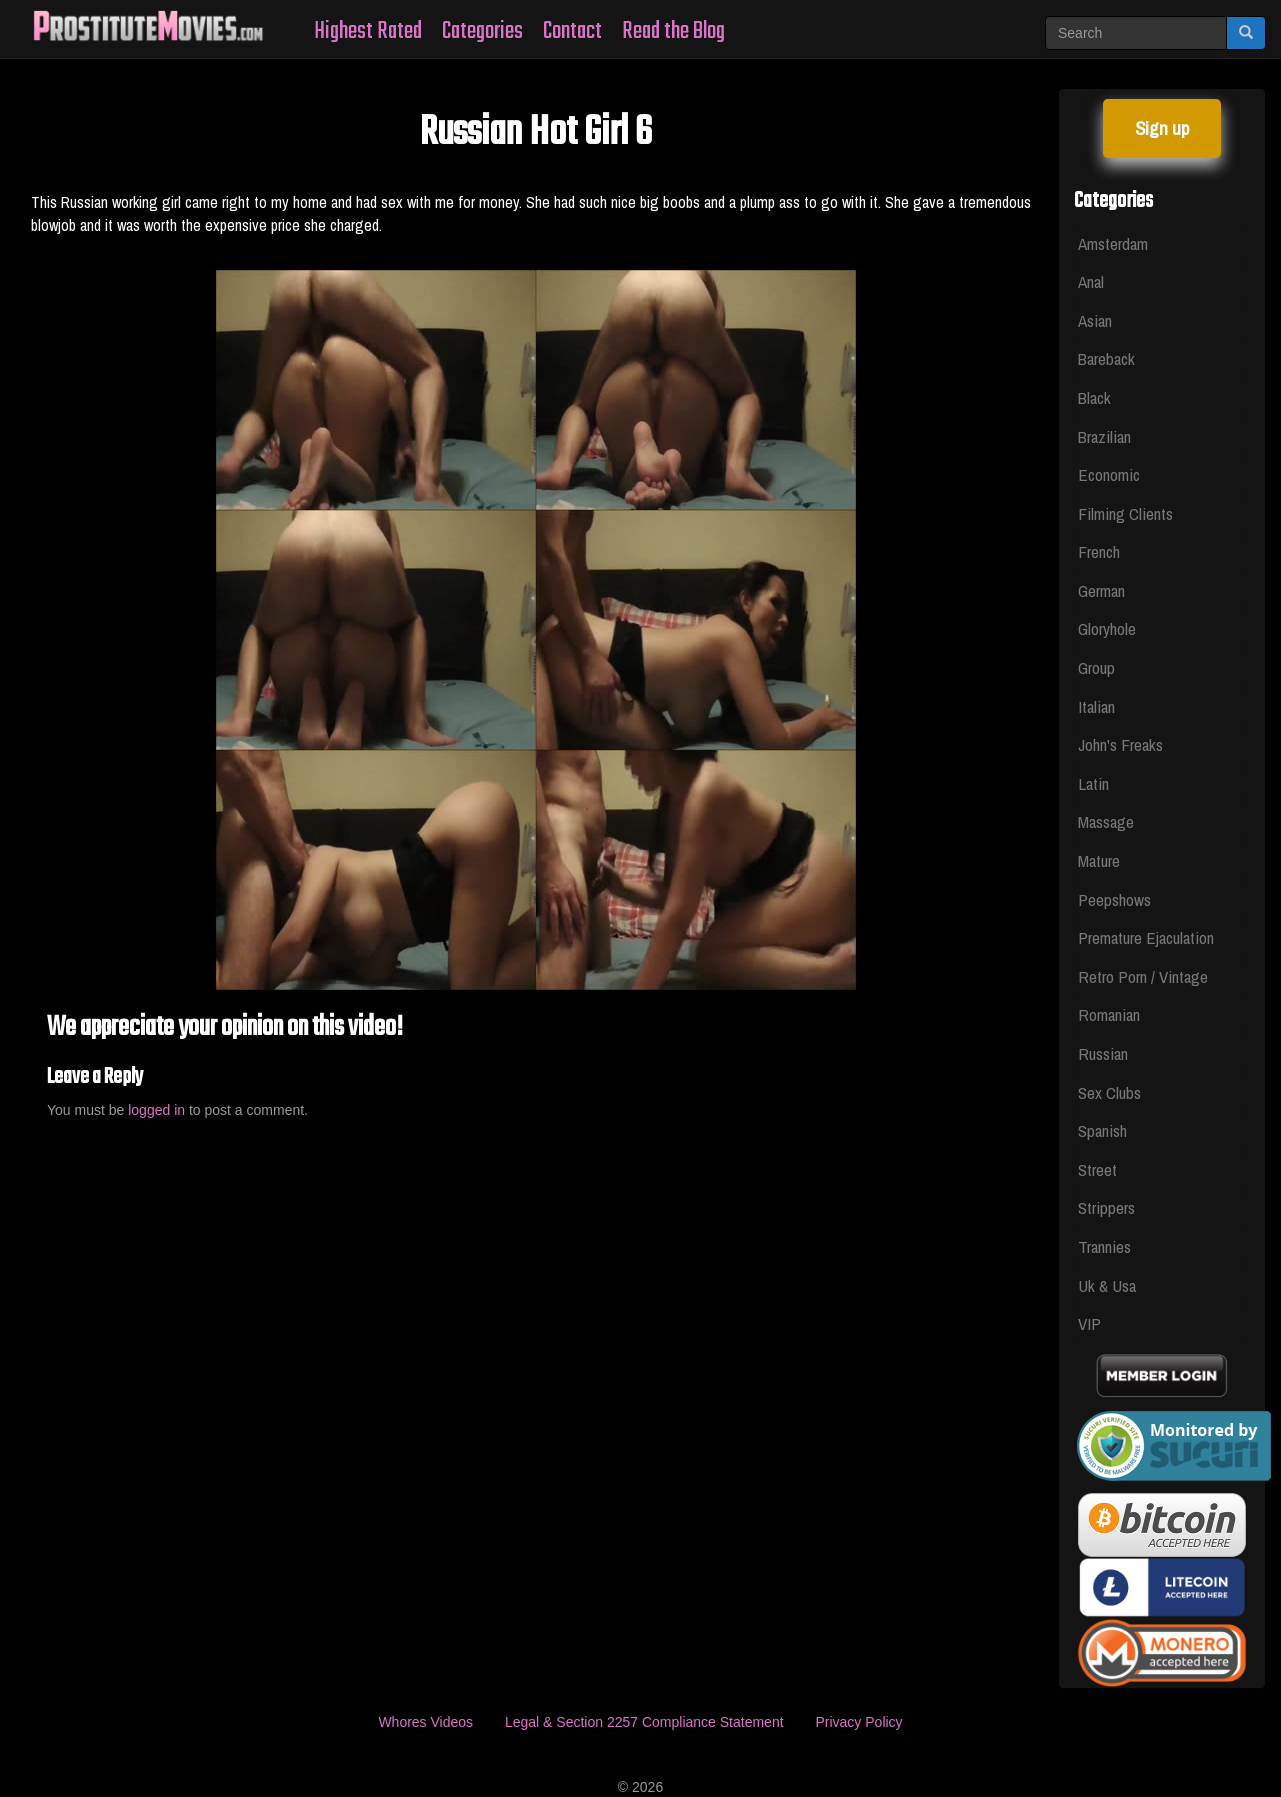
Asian (1095, 320)
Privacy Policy (858, 1722)
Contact (572, 31)
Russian (1103, 1053)
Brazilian (1104, 436)
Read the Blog (673, 31)
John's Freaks (1120, 744)
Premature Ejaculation (1146, 937)
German (1101, 590)
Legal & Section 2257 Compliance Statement (644, 1722)
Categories (482, 31)
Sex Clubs (1109, 1092)
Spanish (1102, 1130)
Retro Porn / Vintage (1143, 976)
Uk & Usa (1107, 1285)
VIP (1089, 1323)
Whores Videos (425, 1722)
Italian (1096, 706)
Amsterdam (1113, 243)
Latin (1093, 783)
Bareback (1106, 358)
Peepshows (1114, 899)
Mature (1099, 860)
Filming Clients (1125, 513)
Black (1094, 397)
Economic (1109, 474)
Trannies (1104, 1246)
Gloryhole (1107, 628)
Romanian (1109, 1014)
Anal (1091, 281)
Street (1097, 1169)
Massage (1106, 821)
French (1099, 551)
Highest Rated (368, 31)
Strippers (1106, 1207)
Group (1096, 667)
